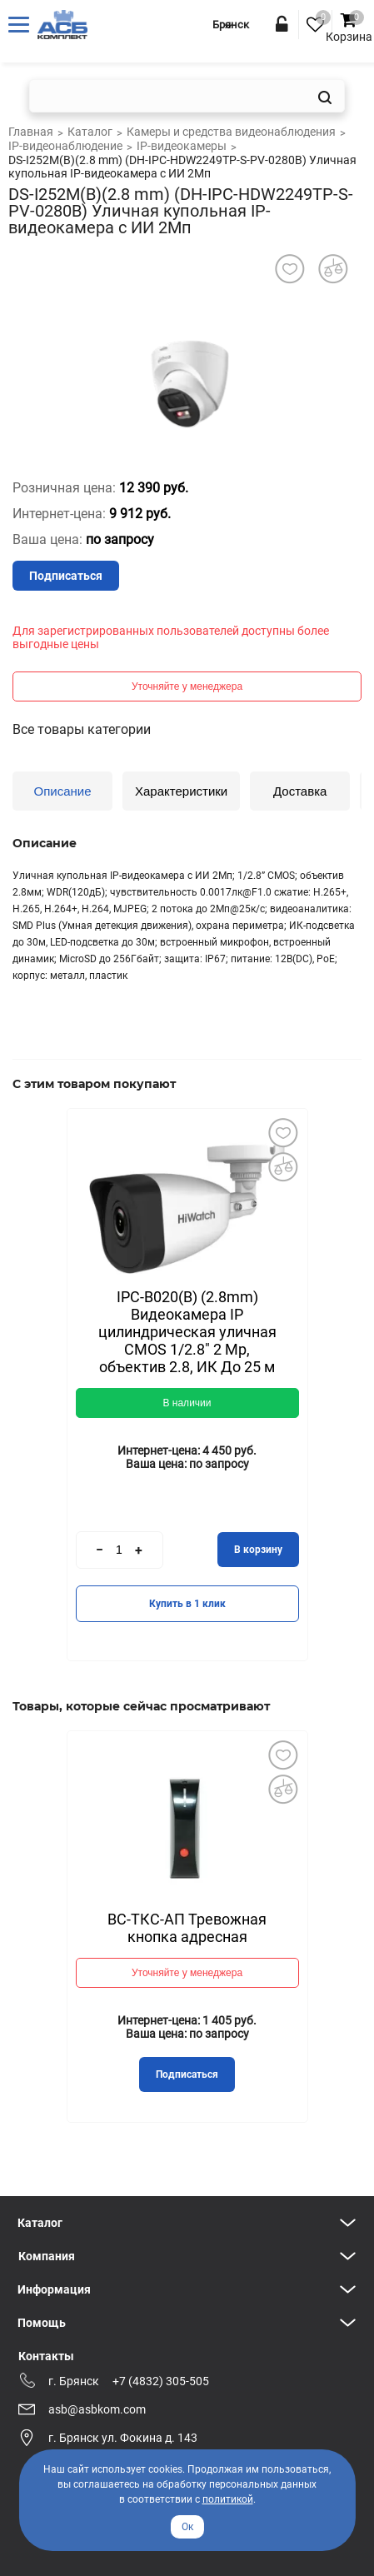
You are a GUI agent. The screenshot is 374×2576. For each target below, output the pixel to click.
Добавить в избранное (283, 1133)
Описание (62, 791)
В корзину (258, 1549)
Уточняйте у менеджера (187, 686)
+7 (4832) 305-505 (160, 2381)
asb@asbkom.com (97, 2409)
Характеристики (181, 791)
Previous (92, 1326)
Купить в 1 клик (187, 1604)
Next (282, 1327)
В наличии (186, 1403)
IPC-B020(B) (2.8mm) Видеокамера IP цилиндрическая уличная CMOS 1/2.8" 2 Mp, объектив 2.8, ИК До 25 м (187, 1331)
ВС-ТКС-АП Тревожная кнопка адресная (187, 1927)
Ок (187, 2527)
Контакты (46, 2356)
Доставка (300, 791)
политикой (227, 2499)
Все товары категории (81, 729)
